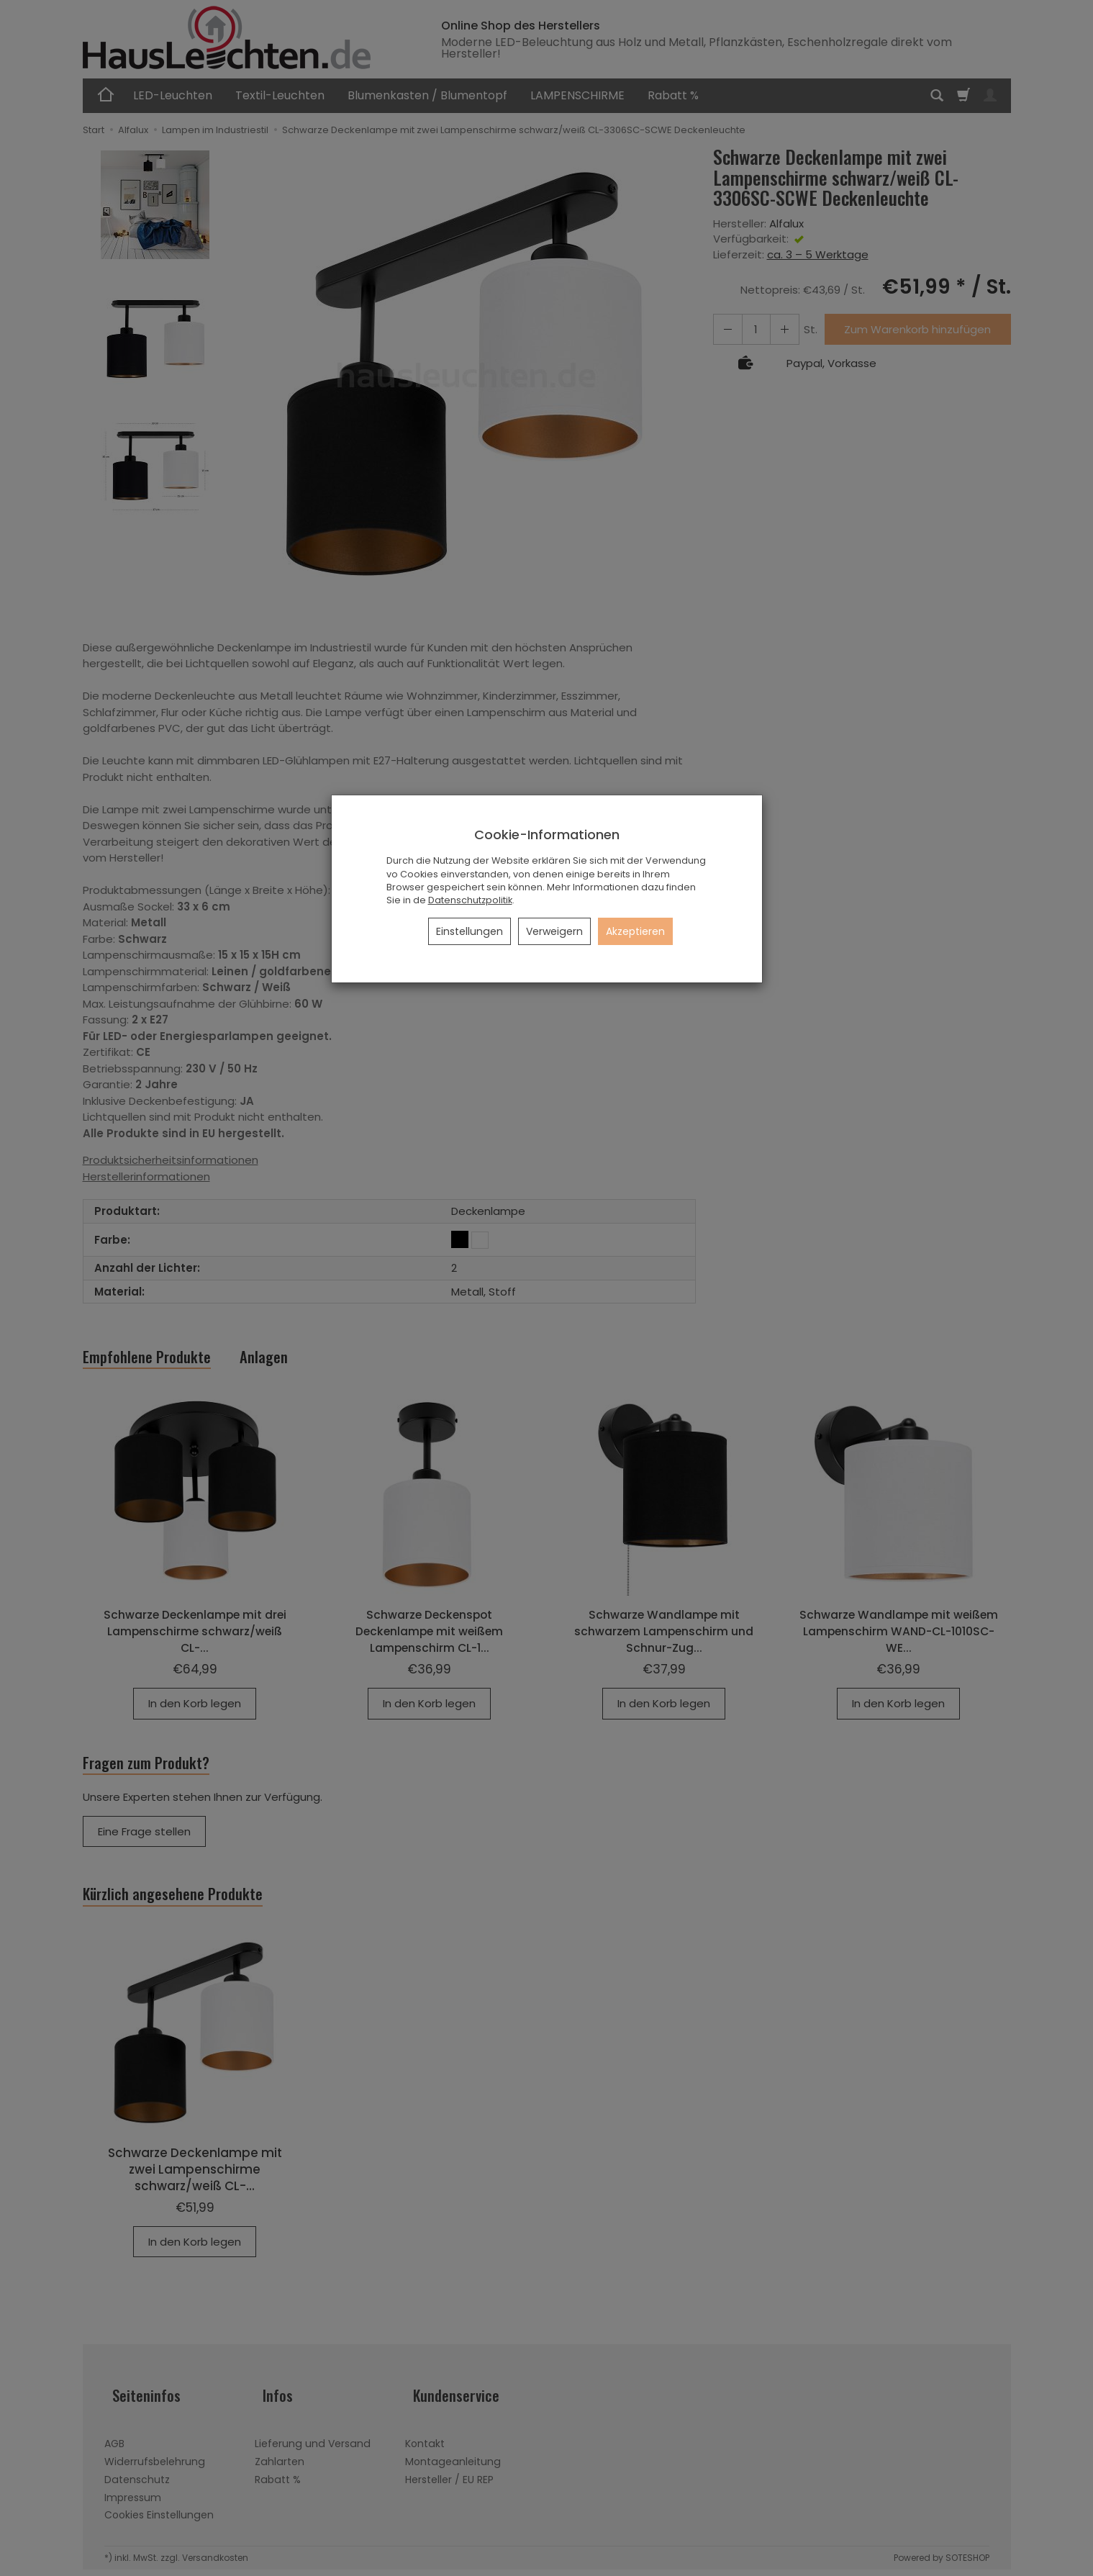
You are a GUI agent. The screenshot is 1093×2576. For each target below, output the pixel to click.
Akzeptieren (635, 931)
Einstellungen (469, 931)
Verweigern (554, 931)
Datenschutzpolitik (470, 900)
